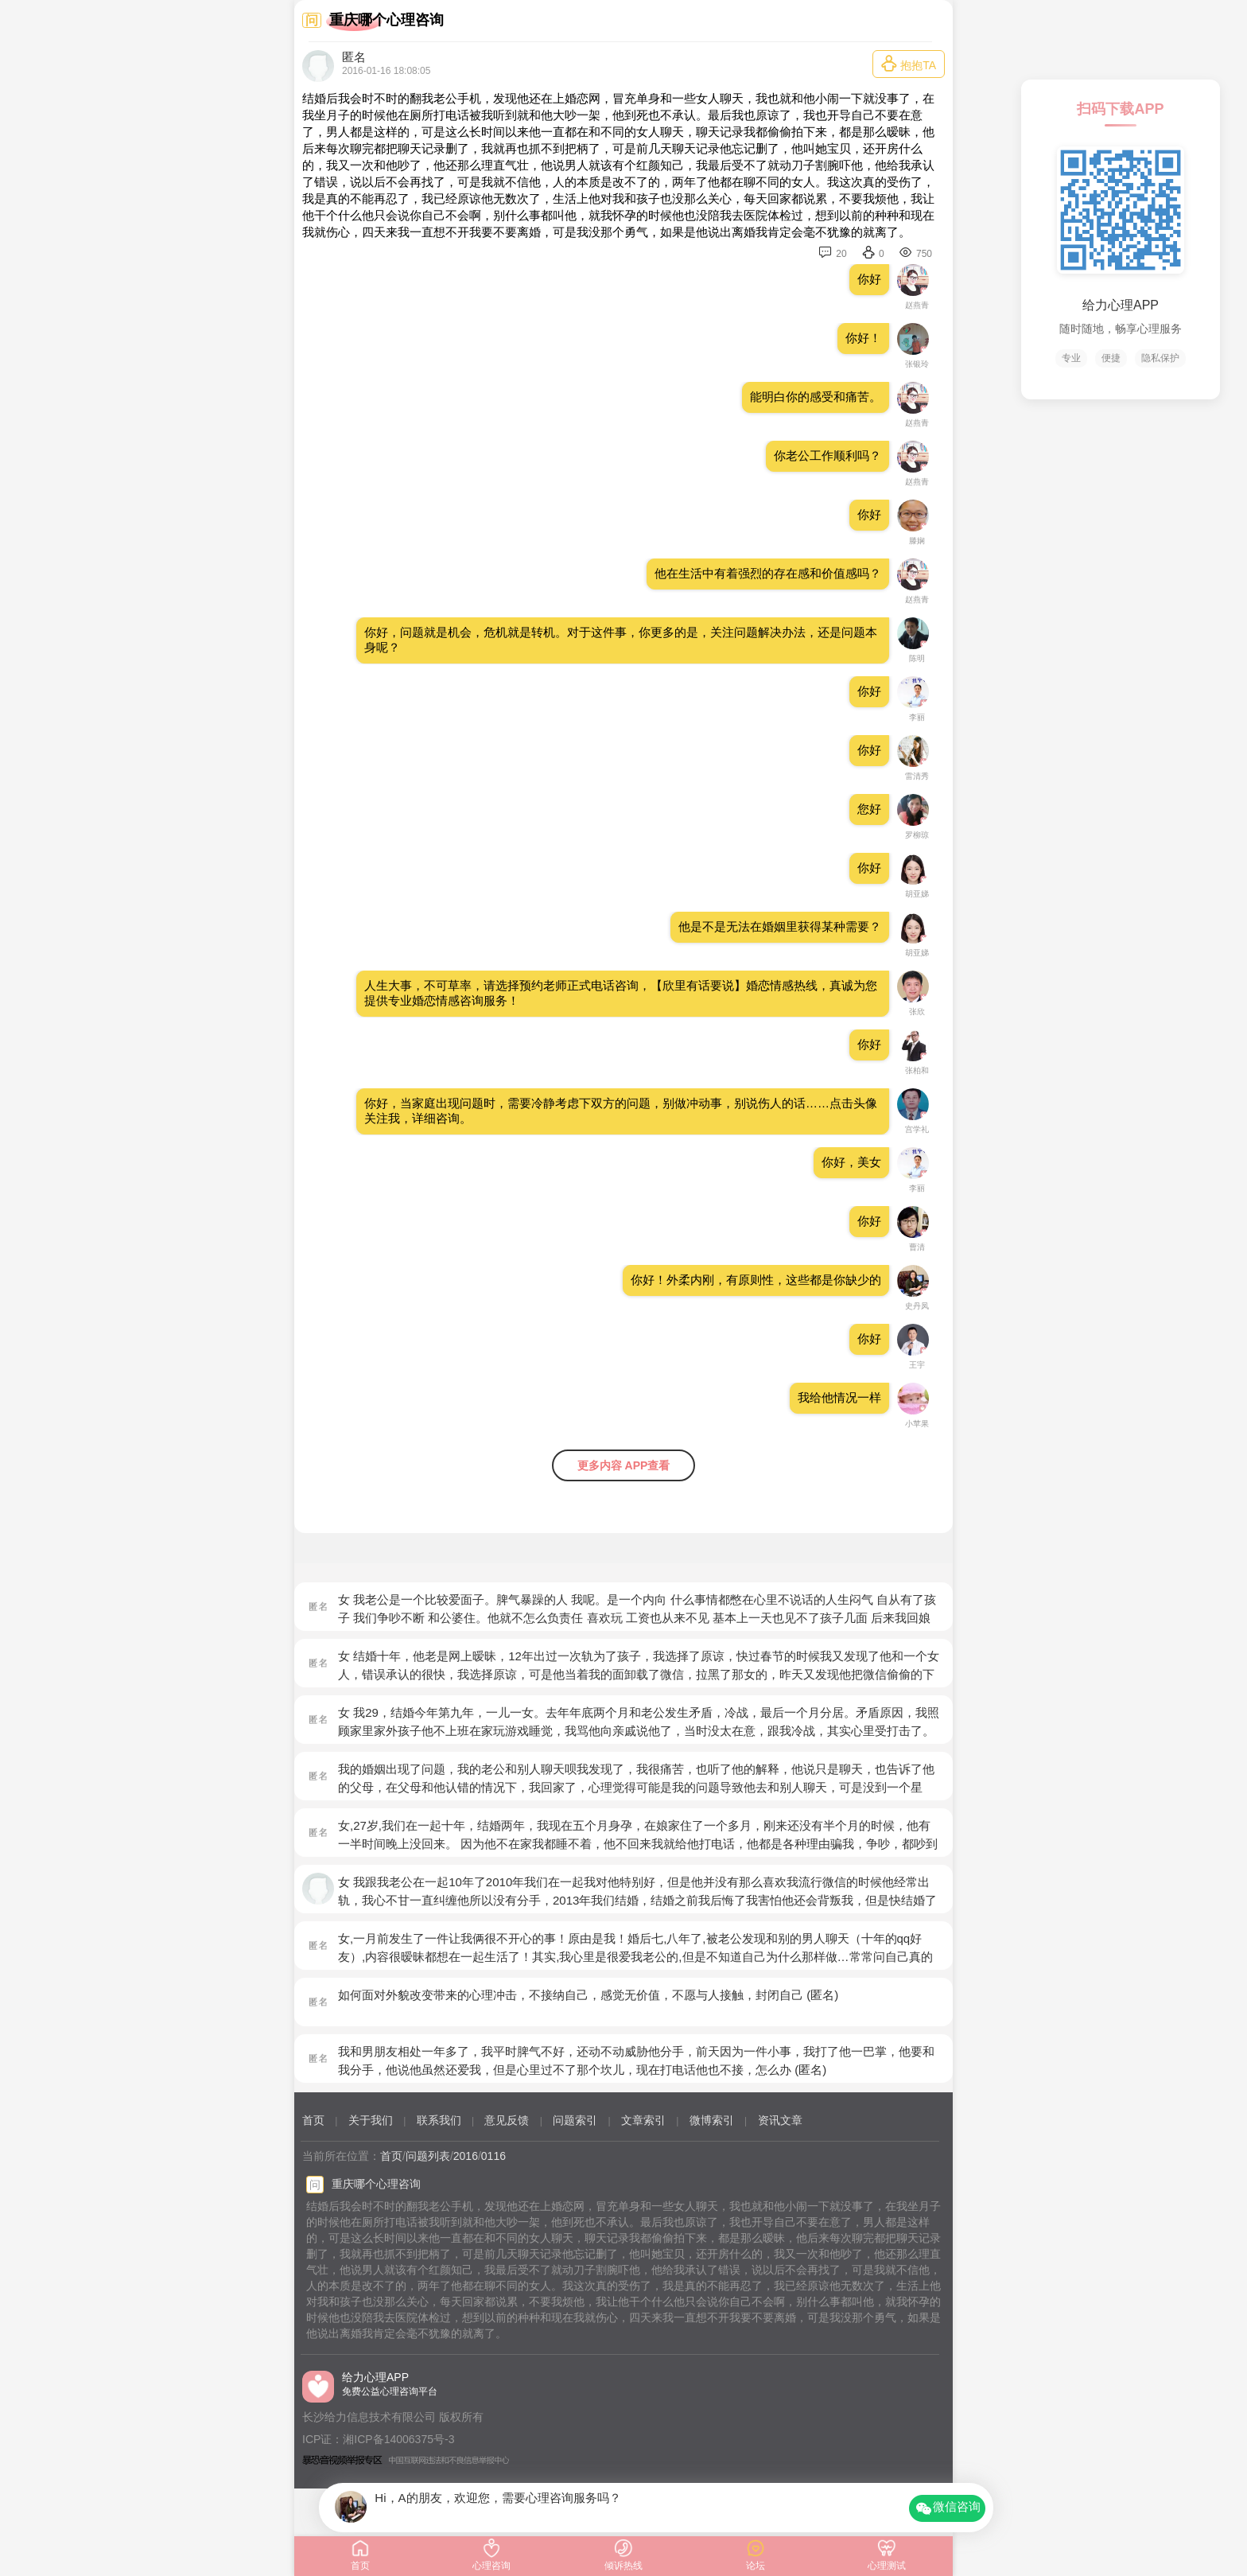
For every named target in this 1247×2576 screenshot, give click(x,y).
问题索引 (575, 2120)
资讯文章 (780, 2120)
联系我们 (439, 2120)
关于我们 (370, 2120)
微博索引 (712, 2120)
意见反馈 (506, 2120)
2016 (465, 2156)
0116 (493, 2156)
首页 (313, 2120)
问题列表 (428, 2156)
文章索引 (643, 2120)
